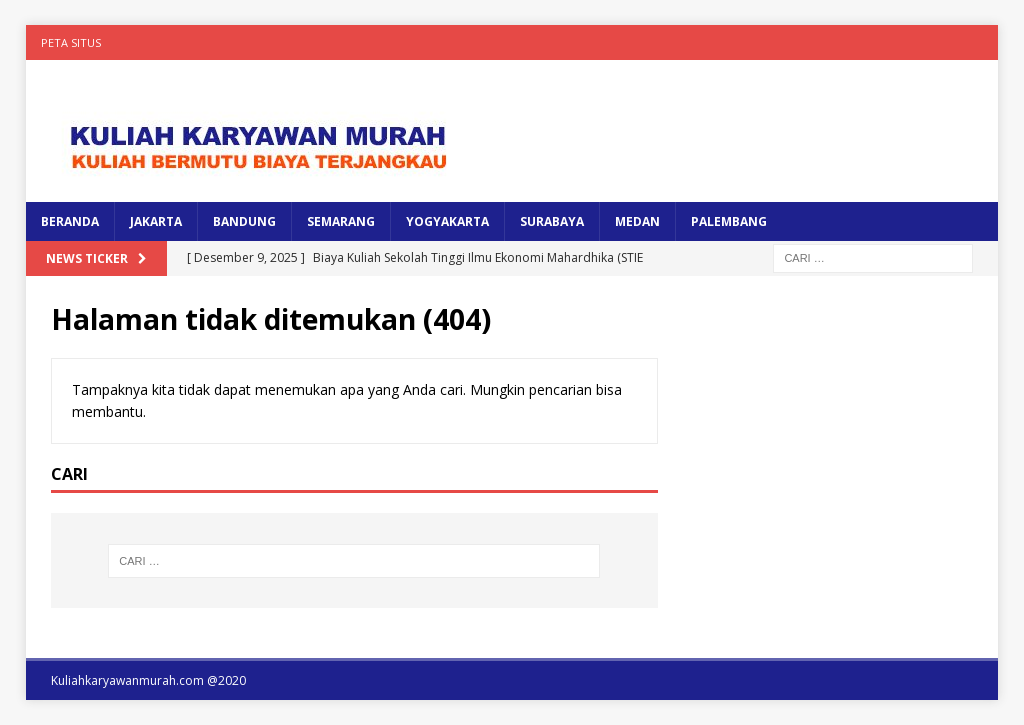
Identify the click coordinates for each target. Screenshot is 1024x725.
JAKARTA (156, 221)
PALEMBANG (729, 221)
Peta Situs (71, 42)
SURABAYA (552, 221)
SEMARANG (341, 221)
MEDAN (637, 221)
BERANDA (70, 221)
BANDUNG (244, 221)
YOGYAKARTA (447, 221)
